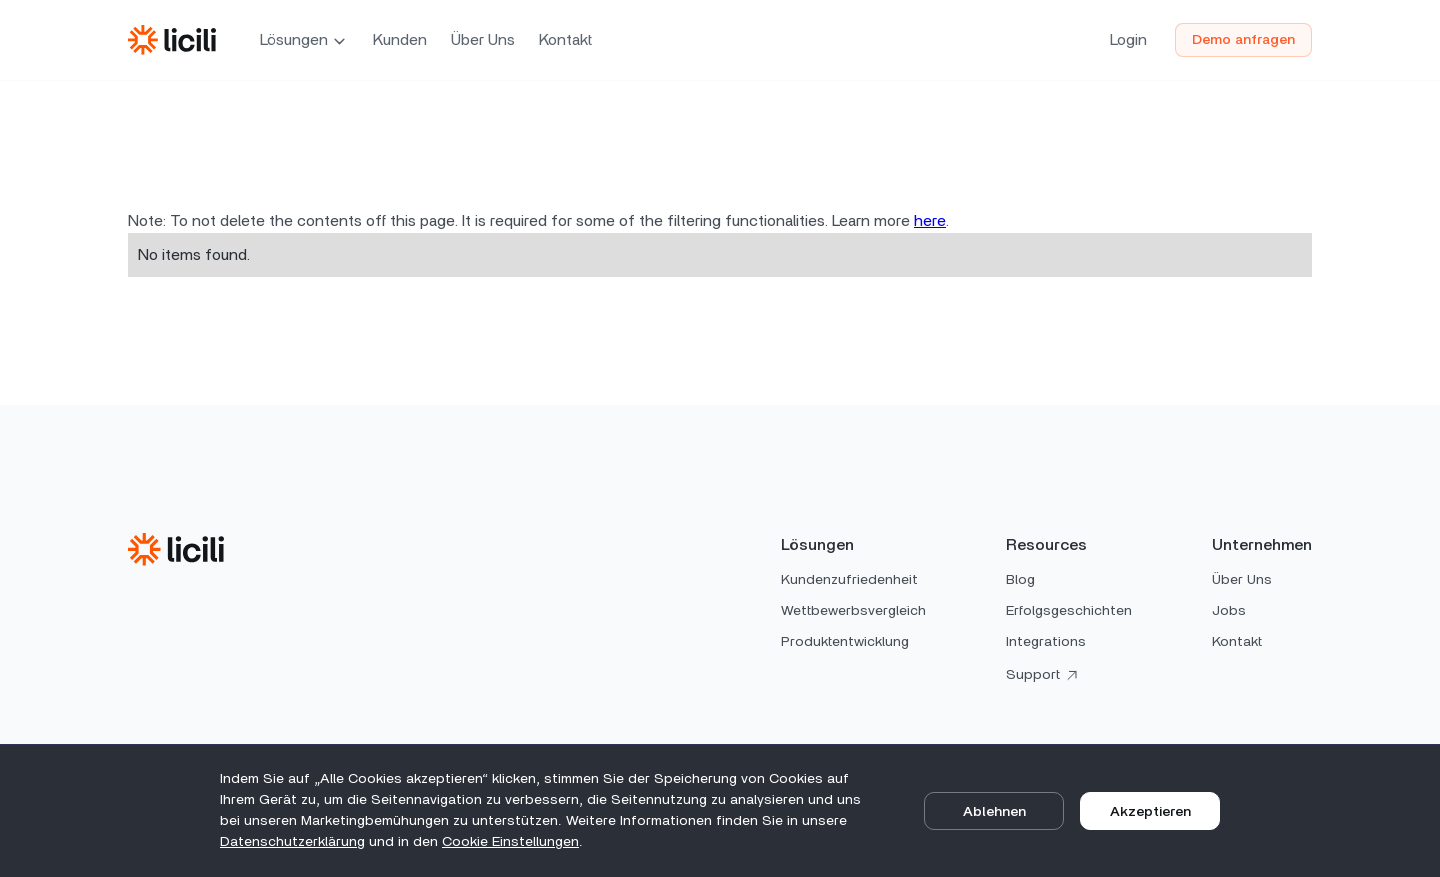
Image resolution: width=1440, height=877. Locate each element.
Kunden (400, 40)
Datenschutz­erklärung (292, 842)
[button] (304, 40)
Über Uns (483, 40)
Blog (1020, 580)
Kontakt (565, 40)
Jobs (1229, 611)
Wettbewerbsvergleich (853, 611)
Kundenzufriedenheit (849, 580)
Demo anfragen (1243, 40)
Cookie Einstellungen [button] (510, 842)
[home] (172, 40)
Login (1128, 40)
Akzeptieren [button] (1150, 812)
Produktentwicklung (845, 642)
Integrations (1046, 642)
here (930, 221)
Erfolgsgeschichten (1069, 611)
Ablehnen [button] (994, 812)
